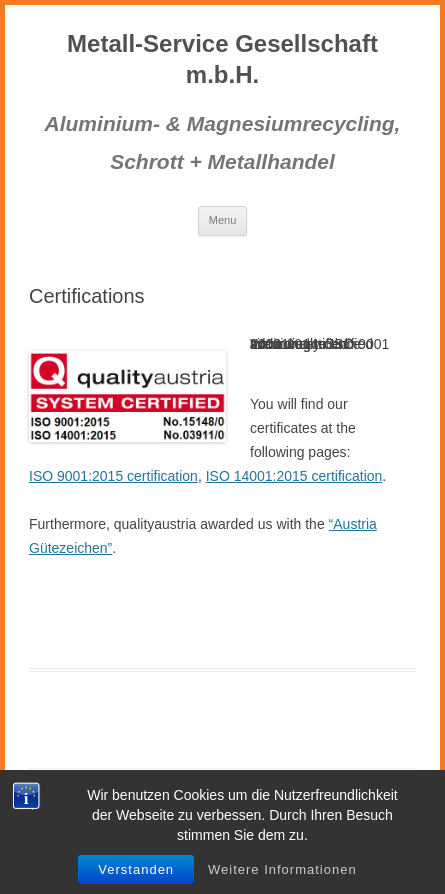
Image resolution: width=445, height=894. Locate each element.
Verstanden (136, 869)
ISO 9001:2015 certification (113, 476)
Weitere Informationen (282, 869)
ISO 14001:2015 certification (294, 476)
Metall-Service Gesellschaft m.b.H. (222, 59)
